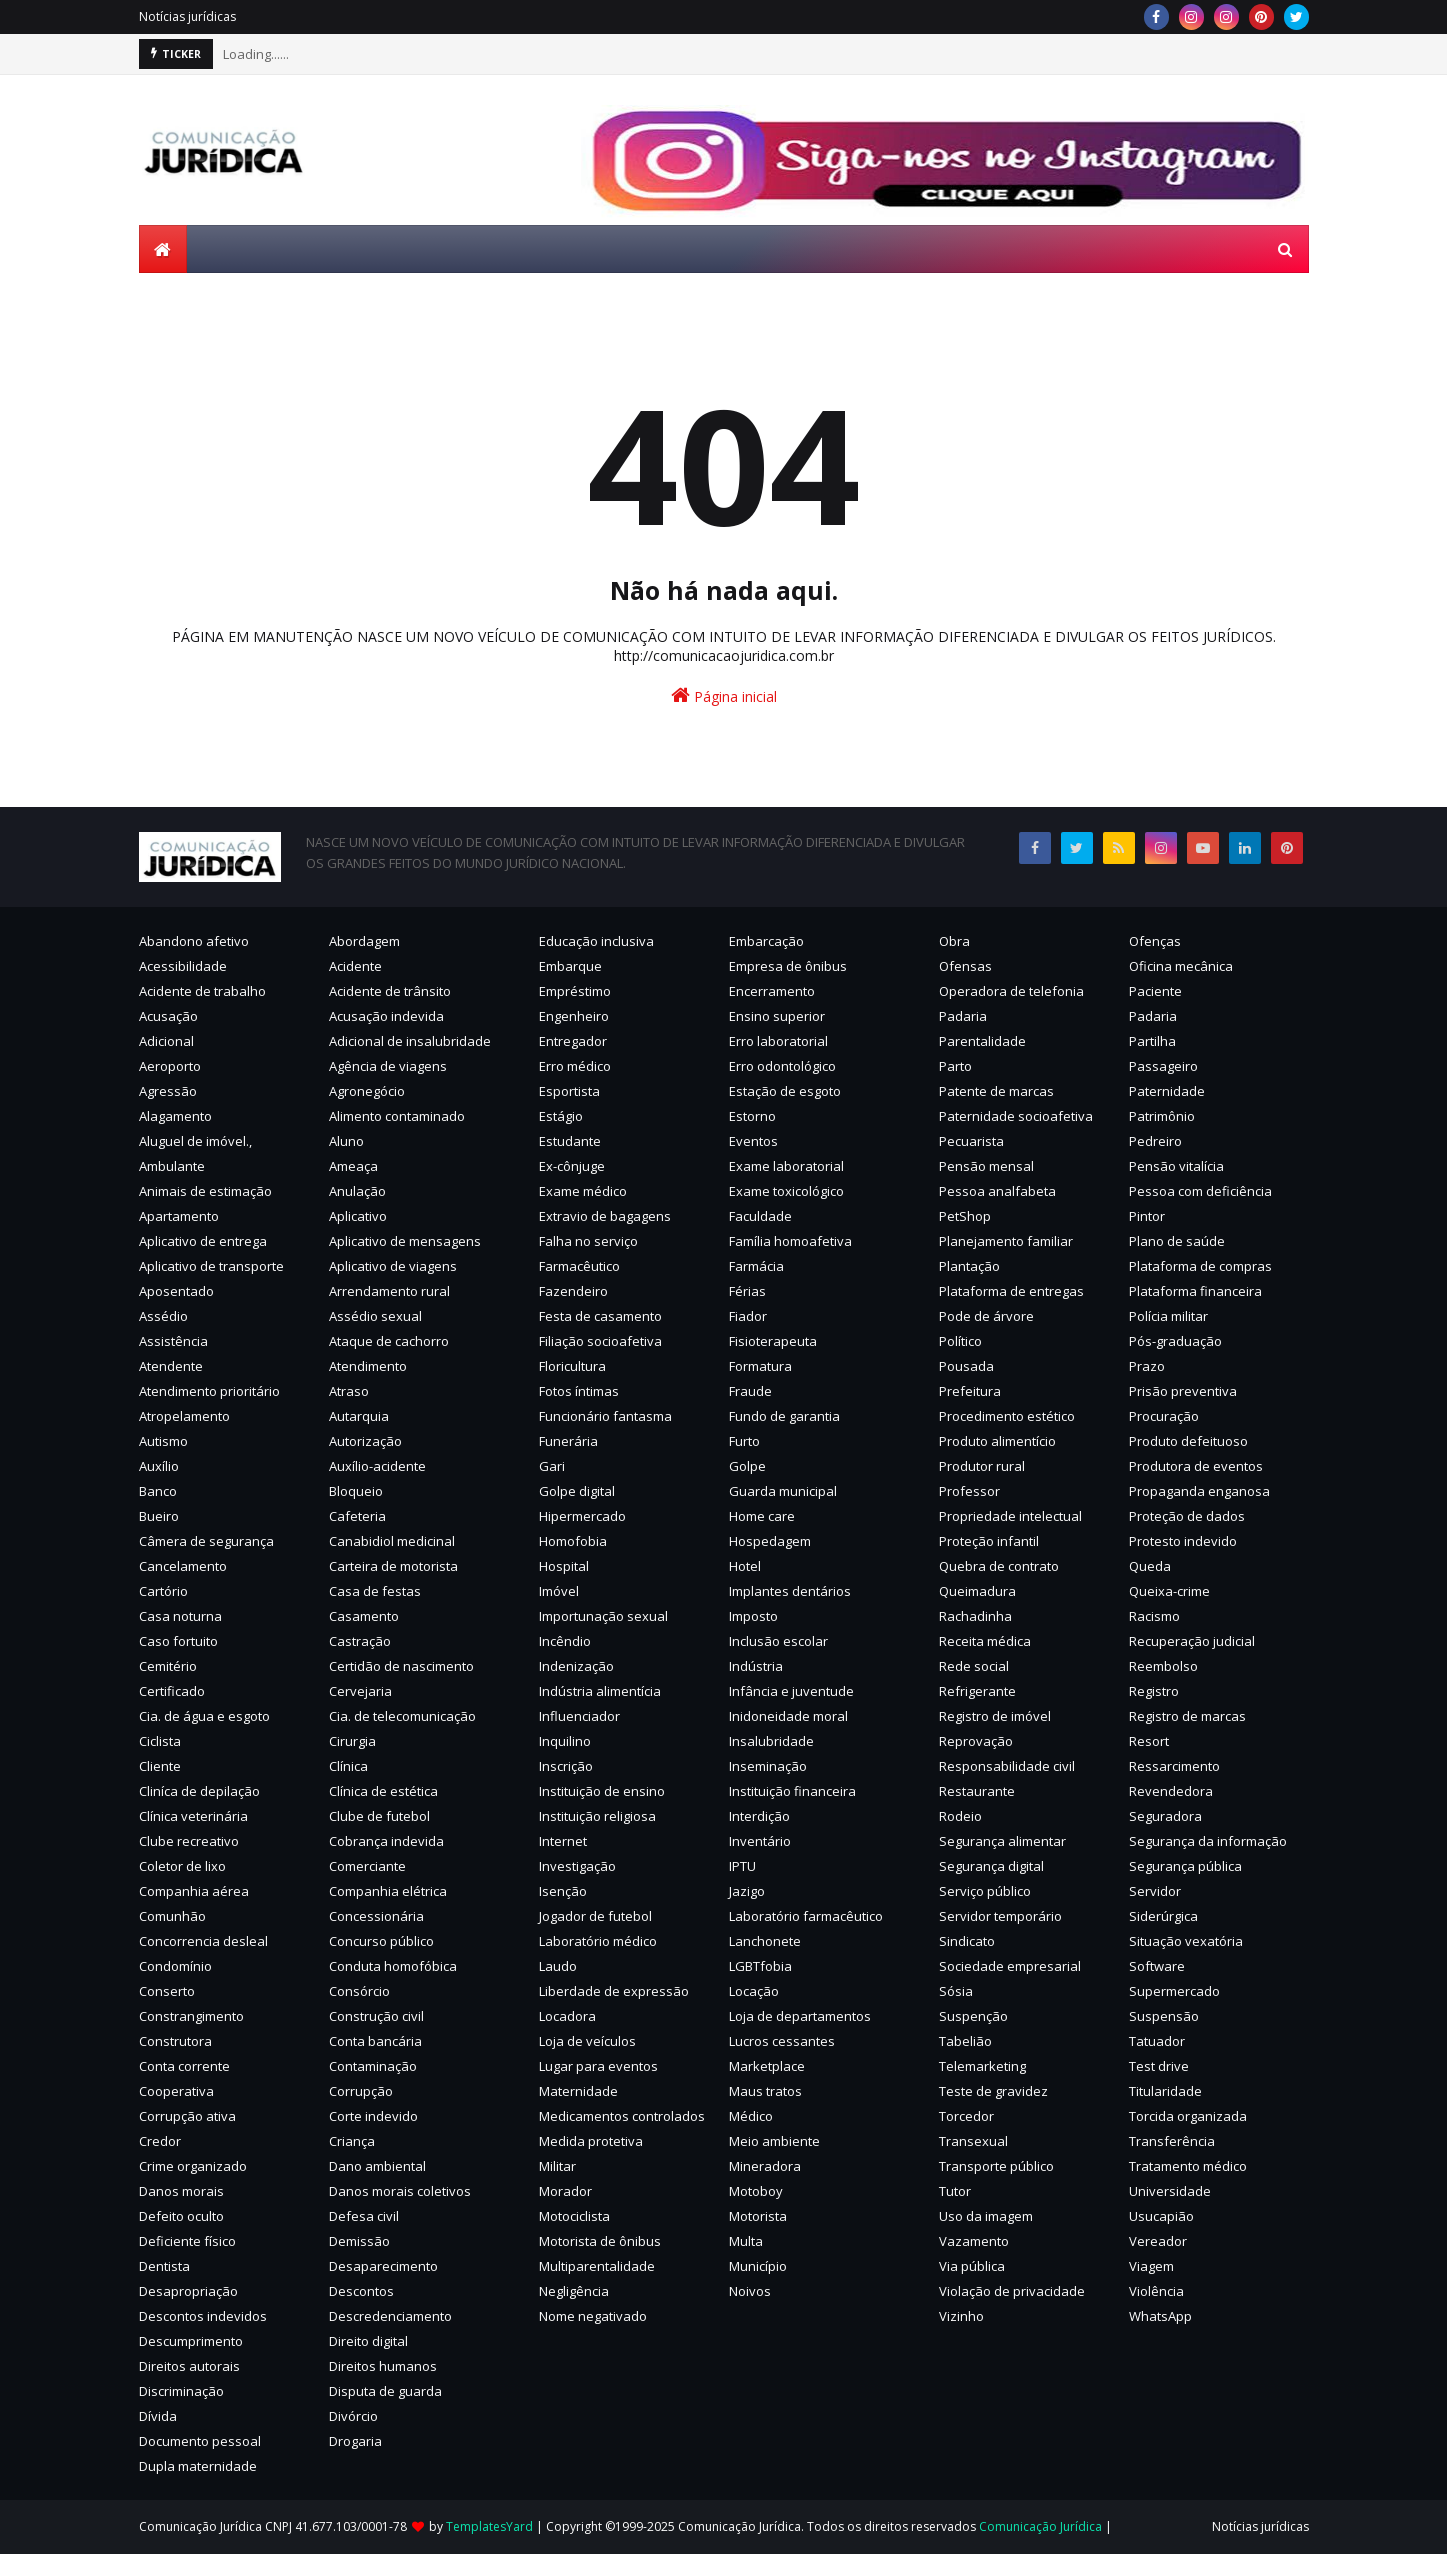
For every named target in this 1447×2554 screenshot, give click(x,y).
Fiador (748, 1316)
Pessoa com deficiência (1200, 1191)
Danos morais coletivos (400, 2191)
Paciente (1155, 991)
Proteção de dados (1187, 1516)
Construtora (175, 2041)
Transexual (973, 2141)
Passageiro (1163, 1066)
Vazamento (974, 2241)
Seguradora (1165, 1816)
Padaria (963, 1016)
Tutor (955, 2191)
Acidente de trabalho (202, 991)
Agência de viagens (388, 1066)
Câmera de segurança (206, 1541)
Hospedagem (770, 1541)
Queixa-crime (1169, 1591)
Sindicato (967, 1941)
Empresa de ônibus (788, 966)
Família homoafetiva (790, 1241)
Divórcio (353, 2416)
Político (960, 1341)
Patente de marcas (996, 1091)
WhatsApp (1160, 2316)
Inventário (760, 1841)
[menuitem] (163, 249)
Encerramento (772, 991)
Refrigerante (977, 1691)
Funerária (568, 1441)
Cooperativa (176, 2091)
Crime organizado (193, 2166)
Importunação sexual (603, 1616)
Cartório (163, 1591)
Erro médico (575, 1066)
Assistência (173, 1341)
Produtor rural (982, 1466)
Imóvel (559, 1591)
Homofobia (573, 1541)
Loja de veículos (587, 2041)
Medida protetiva (591, 2141)
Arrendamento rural (389, 1291)
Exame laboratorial (786, 1166)
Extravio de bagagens (605, 1216)
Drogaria (355, 2441)
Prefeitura (970, 1391)
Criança (352, 2141)
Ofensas (965, 966)
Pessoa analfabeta (997, 1191)
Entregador (573, 1041)
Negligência (574, 2291)
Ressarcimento (1174, 1766)
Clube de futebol (379, 1816)
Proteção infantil (989, 1541)
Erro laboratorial (778, 1041)
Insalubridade (771, 1741)
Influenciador (579, 1716)
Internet (563, 1841)
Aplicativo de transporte (211, 1266)
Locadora (567, 2016)
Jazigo (747, 1891)
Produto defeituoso (1188, 1441)
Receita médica (985, 1641)
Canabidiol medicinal (392, 1541)
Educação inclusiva (596, 941)
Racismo (1154, 1616)
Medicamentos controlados (622, 2116)
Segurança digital (991, 1866)
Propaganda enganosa (1199, 1491)
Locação (754, 1991)
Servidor (1155, 1891)
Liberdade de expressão (614, 1991)
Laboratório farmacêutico (806, 1916)
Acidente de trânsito (390, 991)
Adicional (166, 1041)
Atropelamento (184, 1416)
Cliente (160, 1766)
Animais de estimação (205, 1191)
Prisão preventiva (1183, 1391)
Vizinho (961, 2316)
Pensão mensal (986, 1166)
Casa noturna (180, 1616)
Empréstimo (575, 991)
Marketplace (767, 2066)
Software (1157, 1966)
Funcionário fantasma (605, 1416)
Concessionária (376, 1916)
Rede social (974, 1666)
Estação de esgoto (785, 1091)
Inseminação (768, 1766)
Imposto (753, 1616)
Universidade (1170, 2191)
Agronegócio (367, 1091)
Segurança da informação (1208, 1841)
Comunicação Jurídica (1040, 2526)
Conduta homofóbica (393, 1966)
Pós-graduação (1175, 1341)
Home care (762, 1516)
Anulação (357, 1191)
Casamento (364, 1616)
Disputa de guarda (385, 2391)
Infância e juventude (791, 1691)
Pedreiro (1155, 1141)
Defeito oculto (181, 2216)
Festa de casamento (600, 1316)
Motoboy (756, 2191)
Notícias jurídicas (187, 16)
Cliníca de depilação (199, 1791)
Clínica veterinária (193, 1816)
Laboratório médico (598, 1941)
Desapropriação (188, 2291)
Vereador (1158, 2241)
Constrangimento (191, 2016)
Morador (565, 2191)
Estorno (752, 1116)
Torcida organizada (1188, 2116)
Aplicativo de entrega (203, 1241)
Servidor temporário (1000, 1916)
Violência (1156, 2291)
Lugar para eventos (598, 2066)
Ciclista (160, 1741)
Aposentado (176, 1291)
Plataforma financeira (1195, 1291)
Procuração (1164, 1416)
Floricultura (572, 1366)
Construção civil (376, 2016)
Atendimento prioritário (209, 1391)
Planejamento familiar (1006, 1241)
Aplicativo (358, 1216)
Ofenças (1155, 941)
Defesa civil (364, 2216)
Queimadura (977, 1591)
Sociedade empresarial (1010, 1966)
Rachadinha (975, 1616)
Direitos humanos (383, 2366)
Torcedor (966, 2116)
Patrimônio (1162, 1116)
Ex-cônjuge (572, 1166)
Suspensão (1164, 2016)
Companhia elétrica (388, 1891)
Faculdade (760, 1216)
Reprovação (976, 1741)
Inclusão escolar (778, 1641)
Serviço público (985, 1891)
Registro (1154, 1691)
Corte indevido (373, 2116)
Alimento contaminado (397, 1116)
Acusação (168, 1016)
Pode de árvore (986, 1316)
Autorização (365, 1441)
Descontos (361, 2291)
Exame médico (583, 1191)
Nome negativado (593, 2316)
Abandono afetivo (194, 941)
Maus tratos (765, 2091)
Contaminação (373, 2066)
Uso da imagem (986, 2216)
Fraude (750, 1391)
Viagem (1151, 2266)
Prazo (1147, 1366)
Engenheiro (574, 1016)
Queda (1150, 1566)
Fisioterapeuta (773, 1341)
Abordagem (364, 941)
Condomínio (175, 1966)
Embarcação (766, 941)
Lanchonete (765, 1941)
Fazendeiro (573, 1291)
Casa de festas (375, 1591)
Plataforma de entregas (1011, 1291)
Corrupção (361, 2091)
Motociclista (574, 2216)
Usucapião (1161, 2216)
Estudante (570, 1141)
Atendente (171, 1366)
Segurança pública (1185, 1866)
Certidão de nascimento (401, 1666)
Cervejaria (360, 1691)
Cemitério (168, 1666)
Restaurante (977, 1791)
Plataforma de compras (1200, 1266)
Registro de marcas (1187, 1716)
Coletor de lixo (182, 1866)
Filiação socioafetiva (600, 1341)
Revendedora (1171, 1791)
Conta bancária (375, 2041)
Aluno (346, 1141)
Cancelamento (183, 1566)
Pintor (1147, 1216)
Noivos (750, 2291)
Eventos (753, 1141)
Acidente (355, 966)
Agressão (168, 1091)
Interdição (759, 1816)
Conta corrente (184, 2066)
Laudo (558, 1966)
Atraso (349, 1391)
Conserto (167, 1991)
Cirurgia (352, 1741)
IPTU (742, 1866)
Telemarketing (982, 2066)
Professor (969, 1491)
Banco (158, 1491)
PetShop (965, 1216)
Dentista (164, 2266)
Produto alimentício (997, 1441)
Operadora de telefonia (1011, 991)
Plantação (969, 1266)
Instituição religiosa (597, 1816)
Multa (746, 2241)
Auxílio (159, 1466)
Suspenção (973, 2016)
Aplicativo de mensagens (405, 1241)
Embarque (570, 966)
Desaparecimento (383, 2266)
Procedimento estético (1007, 1416)
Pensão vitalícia (1176, 1166)
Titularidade (1165, 2091)
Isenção (563, 1891)
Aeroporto (170, 1066)
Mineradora (765, 2166)
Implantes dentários (790, 1591)
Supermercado (1174, 1991)
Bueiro (159, 1516)
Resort (1149, 1741)
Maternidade (578, 2091)
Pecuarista (971, 1141)
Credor (160, 2141)
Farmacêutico (579, 1266)
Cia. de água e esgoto (204, 1716)
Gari (552, 1466)
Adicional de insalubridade (410, 1041)
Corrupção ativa (187, 2116)
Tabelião (965, 2041)
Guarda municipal (783, 1491)
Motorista (758, 2216)
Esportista (569, 1091)
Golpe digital (577, 1491)
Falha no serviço (588, 1241)
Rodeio (960, 1816)
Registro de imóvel (995, 1716)
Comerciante (367, 1866)
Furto (744, 1441)
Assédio (163, 1316)
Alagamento (175, 1116)
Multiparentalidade (597, 2266)
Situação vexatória (1186, 1941)
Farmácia (756, 1266)
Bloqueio (356, 1491)
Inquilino (565, 1741)
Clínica (348, 1766)
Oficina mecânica (1181, 966)
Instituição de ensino (602, 1791)
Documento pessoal (200, 2441)
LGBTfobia (760, 1966)
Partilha (1152, 1041)
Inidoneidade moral (788, 1716)
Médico (751, 2116)
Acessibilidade (183, 966)
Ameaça (353, 1166)
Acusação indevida (386, 1016)
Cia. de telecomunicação (402, 1716)
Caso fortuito (178, 1641)
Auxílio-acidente (377, 1466)
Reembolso (1163, 1666)
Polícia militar (1168, 1316)
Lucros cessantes (782, 2041)
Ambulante (172, 1166)
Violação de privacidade (1012, 2291)
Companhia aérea (194, 1891)
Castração (360, 1641)
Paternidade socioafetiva (1016, 1116)
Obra (954, 941)
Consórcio (359, 1991)
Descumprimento (191, 2341)
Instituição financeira (792, 1791)
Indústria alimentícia (600, 1691)
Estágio (561, 1116)
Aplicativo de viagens (393, 1266)
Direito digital (368, 2341)
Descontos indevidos (203, 2316)
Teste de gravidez (993, 2091)
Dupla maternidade (198, 2466)
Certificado (172, 1691)
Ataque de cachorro (389, 1341)
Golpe (747, 1466)
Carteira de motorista (393, 1566)
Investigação (577, 1866)
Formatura (760, 1366)
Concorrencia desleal (203, 1941)
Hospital (564, 1566)
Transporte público (996, 2166)
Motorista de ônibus (600, 2241)
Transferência (1172, 2141)
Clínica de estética (383, 1791)
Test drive (1159, 2066)
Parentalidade (982, 1041)
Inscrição (566, 1766)
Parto (955, 1066)
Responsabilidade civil (1007, 1766)
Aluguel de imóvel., (195, 1141)
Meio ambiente (774, 2141)
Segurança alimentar (1002, 1841)
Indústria (756, 1666)
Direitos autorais (189, 2366)
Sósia (956, 1991)
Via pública (972, 2266)
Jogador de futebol (595, 1916)
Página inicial (724, 695)
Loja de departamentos (800, 2016)
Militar (557, 2166)
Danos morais (181, 2191)
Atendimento (368, 1366)
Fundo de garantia (784, 1416)
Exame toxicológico (786, 1191)
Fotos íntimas (579, 1391)
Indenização (576, 1666)
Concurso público (381, 1941)
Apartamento (179, 1216)
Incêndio (565, 1641)
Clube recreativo (189, 1841)
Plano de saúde (1177, 1241)
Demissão (359, 2241)
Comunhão (172, 1916)
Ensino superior (777, 1016)
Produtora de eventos (1196, 1466)
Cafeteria (357, 1516)
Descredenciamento (390, 2316)
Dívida (158, 2416)
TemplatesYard (489, 2526)
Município (758, 2266)
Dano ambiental (377, 2166)
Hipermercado (582, 1516)
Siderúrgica (1163, 1916)
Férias (747, 1291)
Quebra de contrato (999, 1566)
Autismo (163, 1441)
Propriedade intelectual (1010, 1516)
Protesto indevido (1183, 1541)
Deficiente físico (187, 2241)
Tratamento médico (1188, 2166)
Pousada (966, 1366)
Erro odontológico (782, 1066)
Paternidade (1167, 1091)
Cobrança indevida (386, 1841)
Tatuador (1157, 2041)
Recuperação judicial (1192, 1641)
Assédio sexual (375, 1316)
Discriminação (181, 2391)
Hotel (745, 1566)
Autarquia (359, 1416)
